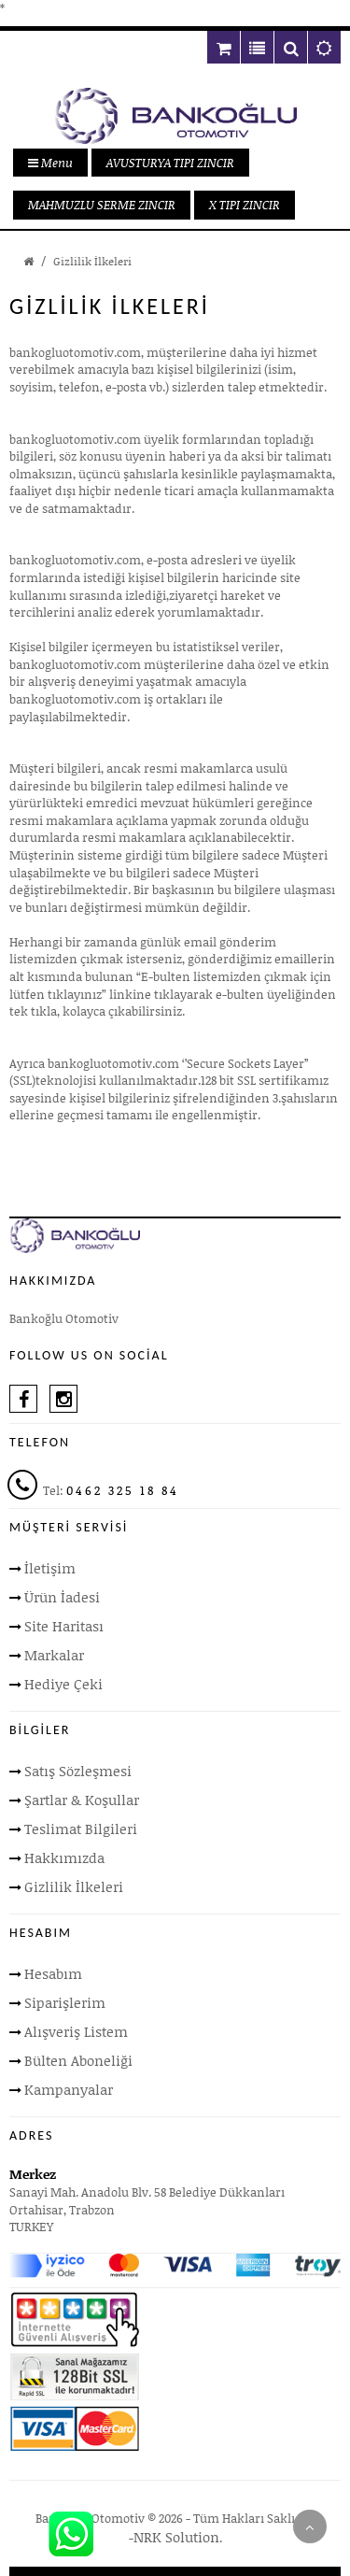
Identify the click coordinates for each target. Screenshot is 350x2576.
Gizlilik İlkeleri (92, 261)
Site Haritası (64, 1625)
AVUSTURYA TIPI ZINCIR (170, 162)
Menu (50, 162)
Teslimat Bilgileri (80, 1828)
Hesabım (53, 1973)
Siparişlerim (64, 2002)
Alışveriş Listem (76, 2031)
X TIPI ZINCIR (244, 204)
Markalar (54, 1654)
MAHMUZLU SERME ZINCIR (101, 204)
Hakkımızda (64, 1857)
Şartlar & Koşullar (81, 1799)
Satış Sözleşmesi (78, 1770)
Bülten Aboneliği (78, 2060)
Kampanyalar (68, 2089)
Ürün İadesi (62, 1597)
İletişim (50, 1568)
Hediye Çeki (63, 1683)
